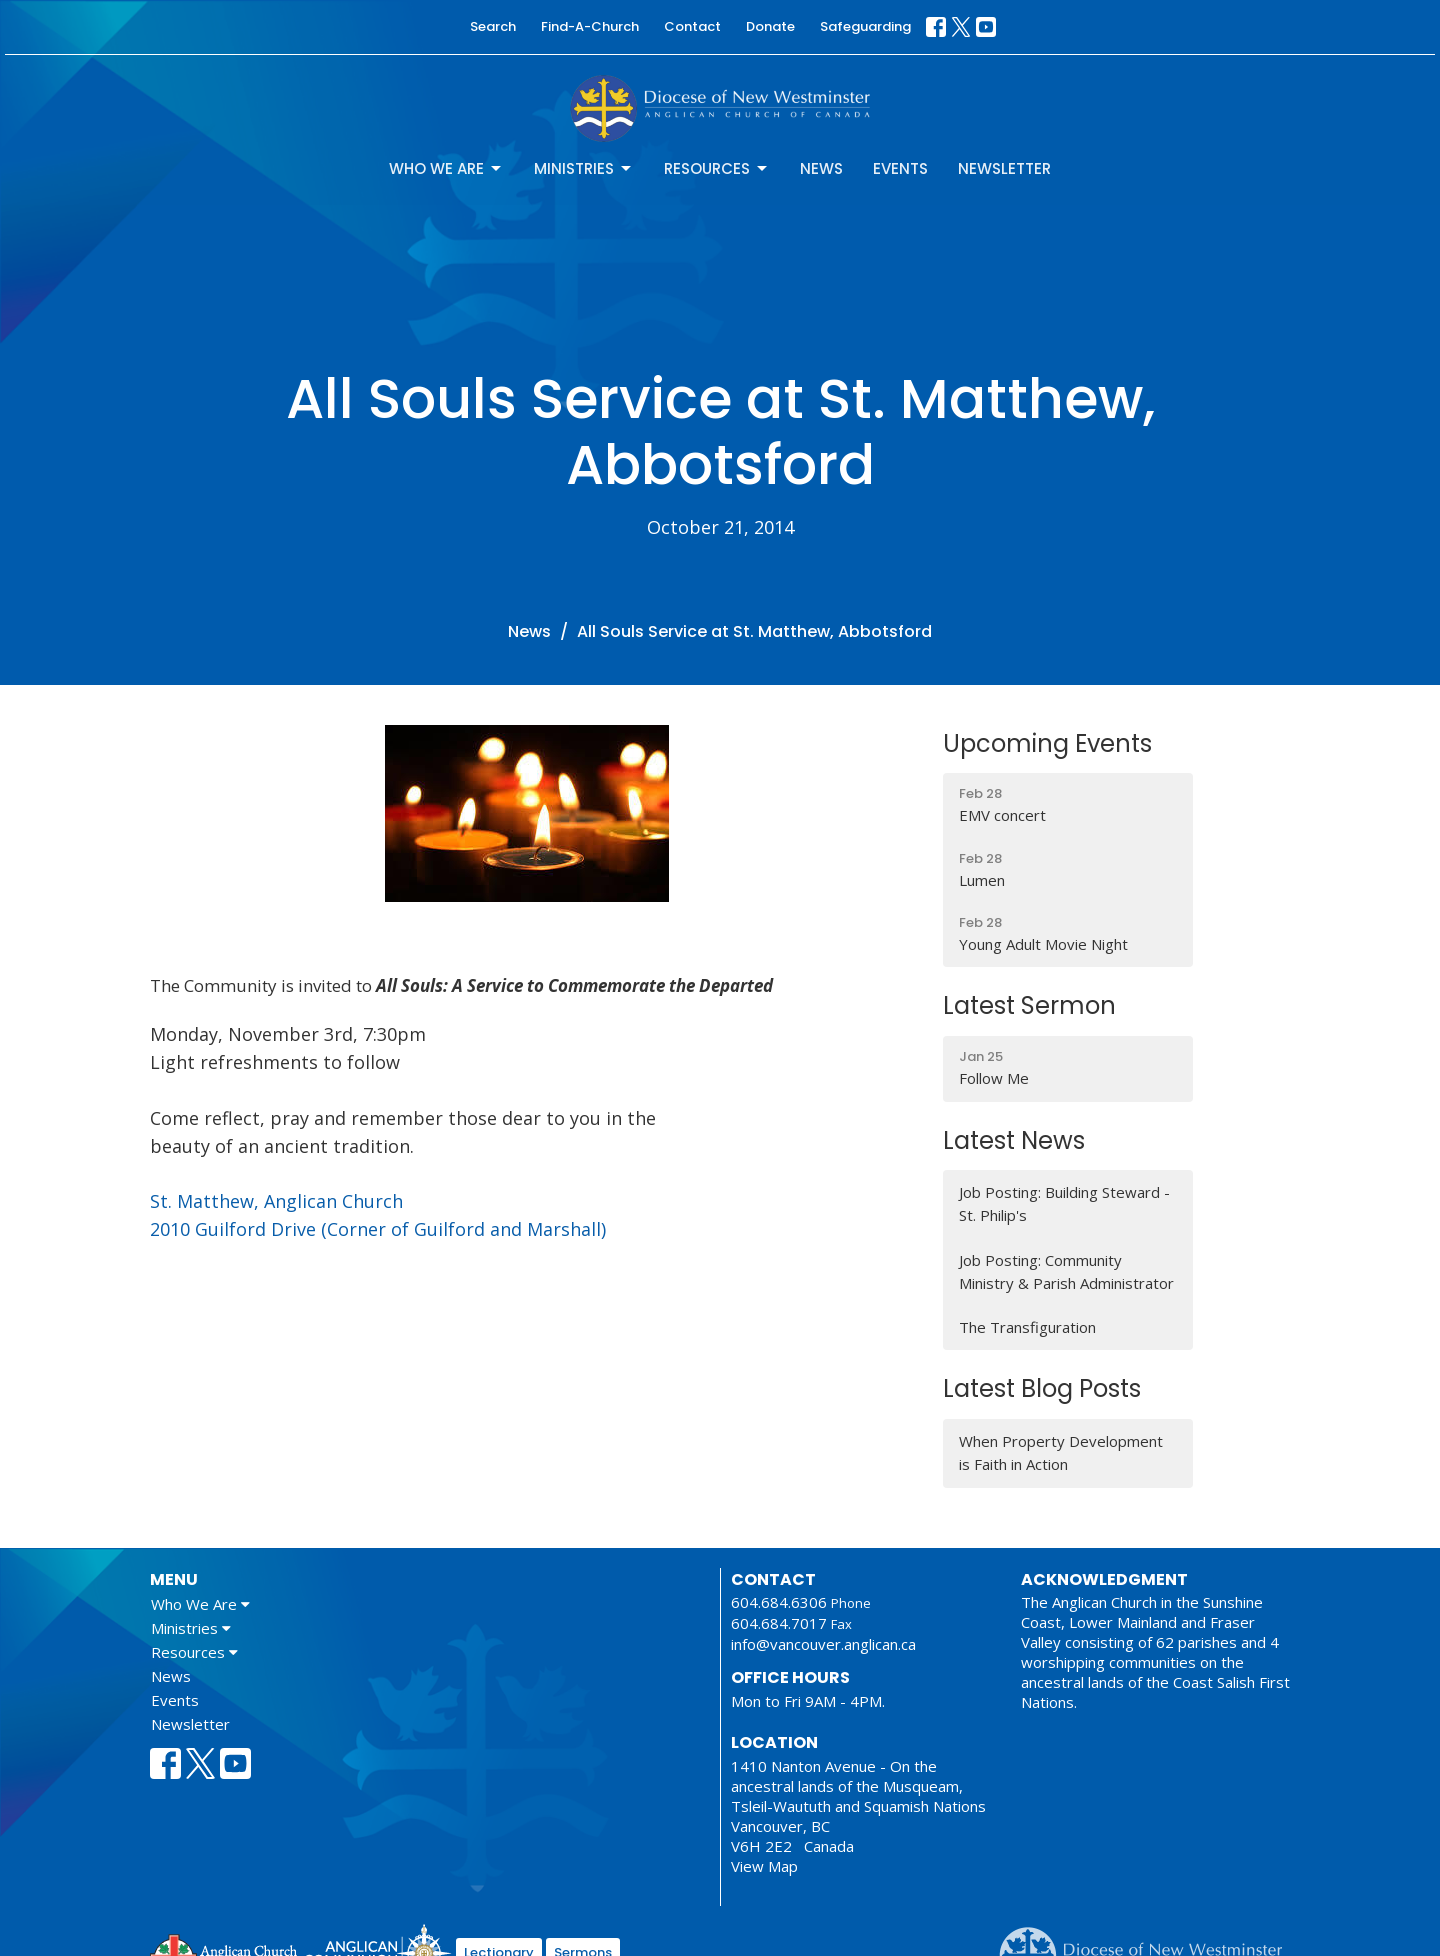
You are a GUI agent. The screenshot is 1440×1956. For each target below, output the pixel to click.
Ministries (584, 168)
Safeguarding (865, 26)
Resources (717, 168)
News (821, 168)
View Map (764, 1866)
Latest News (1014, 1140)
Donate (770, 26)
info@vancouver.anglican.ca (823, 1644)
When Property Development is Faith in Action (1061, 1452)
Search (493, 26)
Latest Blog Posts (1042, 1388)
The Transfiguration (1027, 1327)
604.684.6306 (779, 1602)
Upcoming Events (1047, 743)
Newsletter (1004, 168)
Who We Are (446, 168)
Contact (692, 26)
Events (900, 168)
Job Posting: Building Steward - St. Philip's (1064, 1203)
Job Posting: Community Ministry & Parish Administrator (1066, 1271)
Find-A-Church (590, 26)
